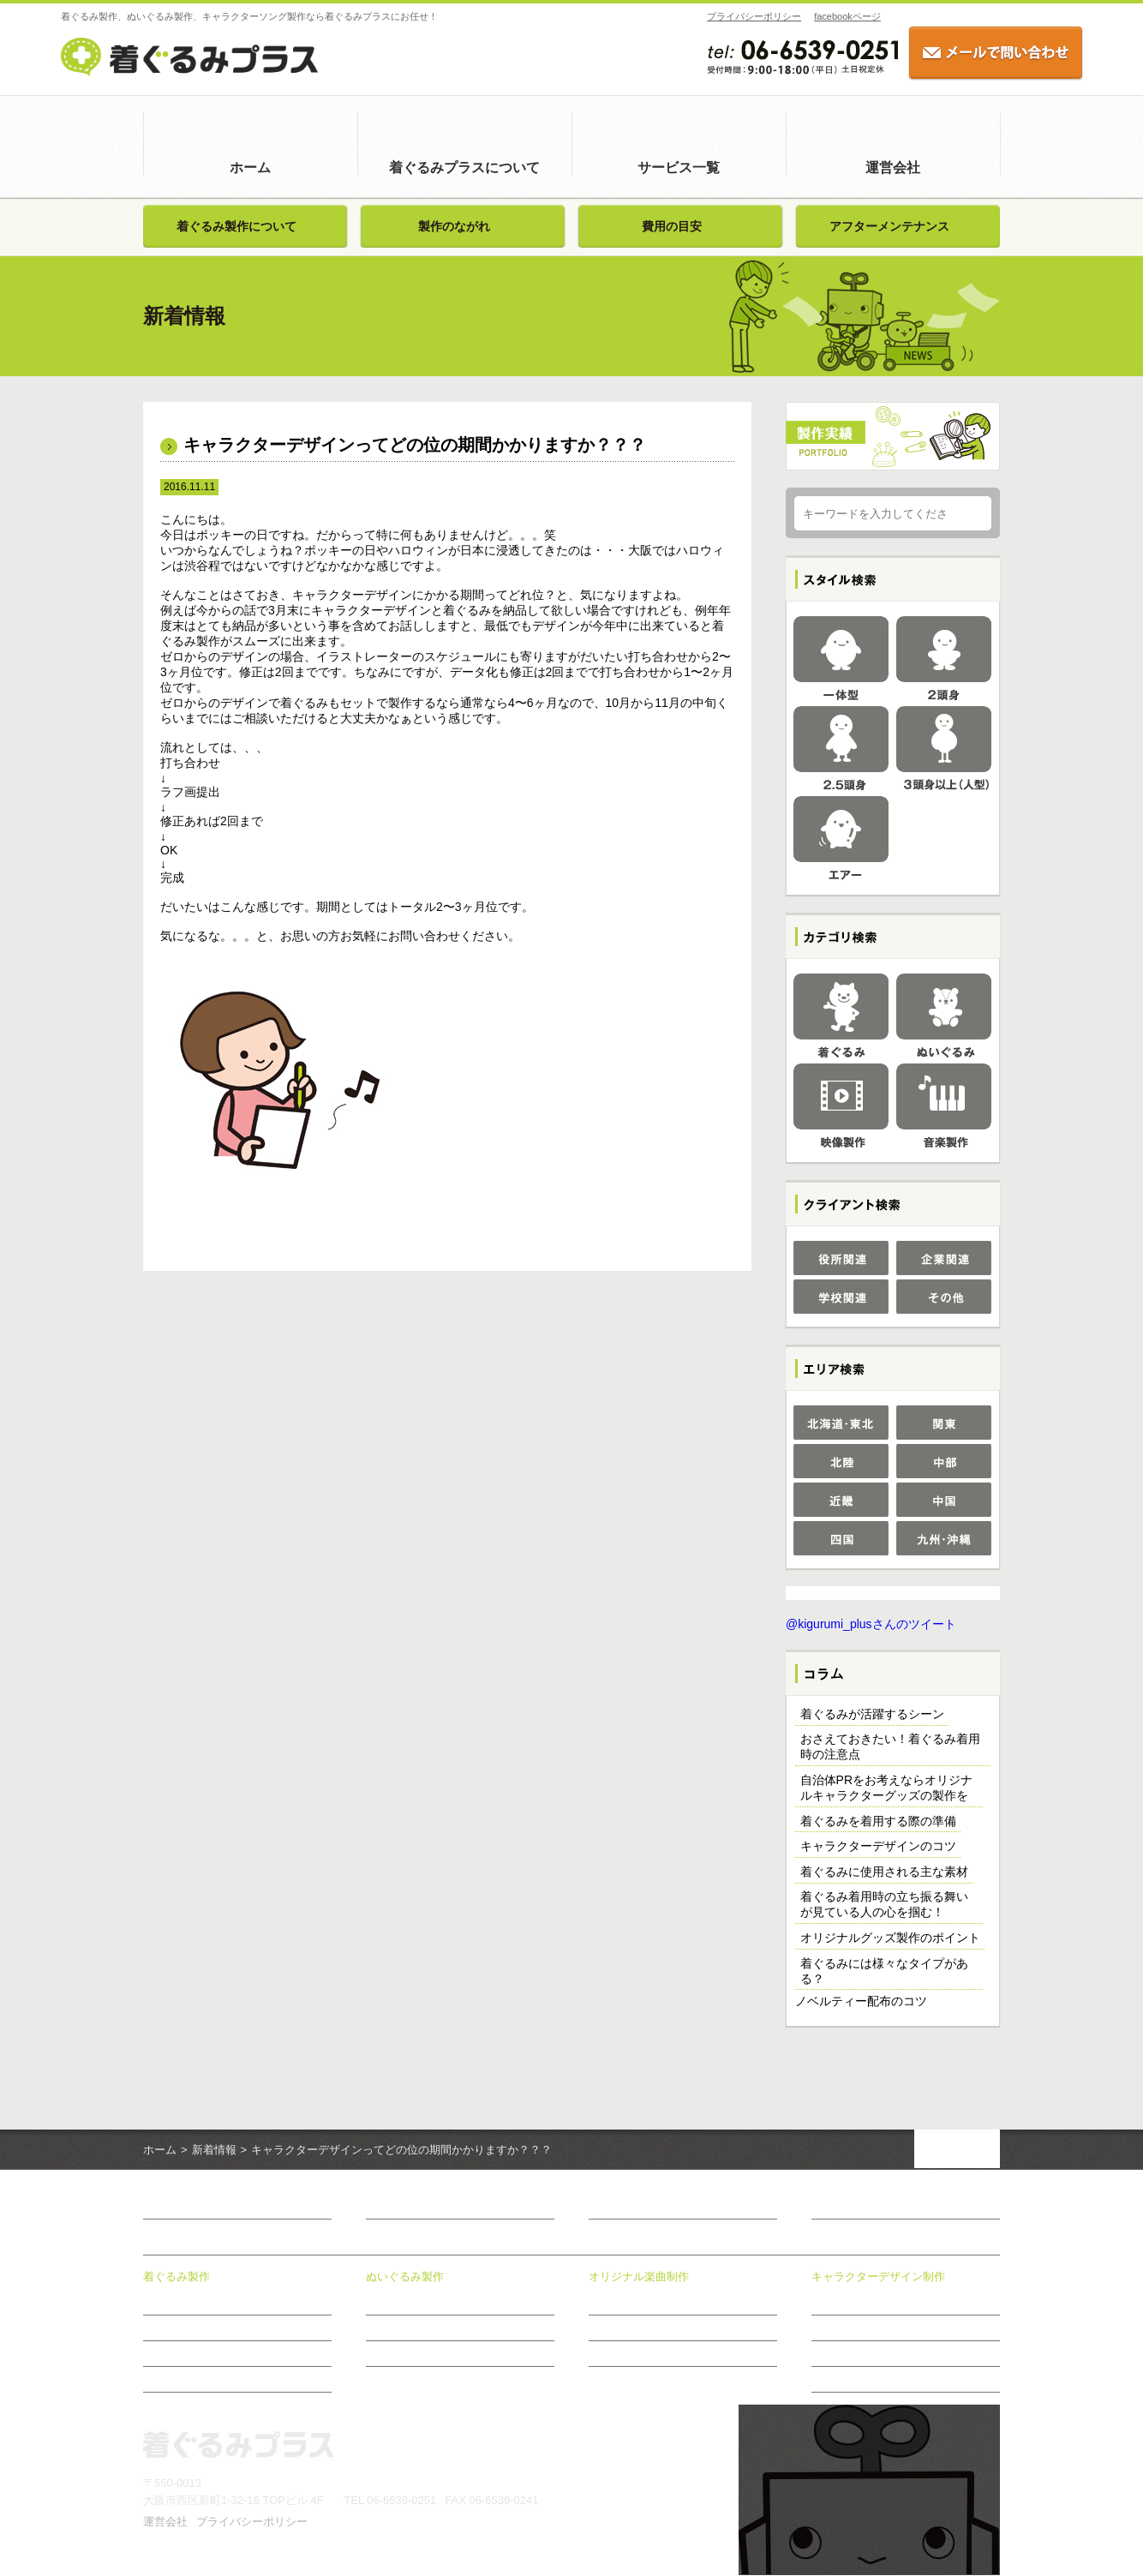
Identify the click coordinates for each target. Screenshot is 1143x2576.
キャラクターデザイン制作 (878, 2277)
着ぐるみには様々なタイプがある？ (884, 1971)
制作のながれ (619, 2354)
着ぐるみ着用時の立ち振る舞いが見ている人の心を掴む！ (884, 1905)
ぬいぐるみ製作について (422, 2303)
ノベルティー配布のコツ (861, 2002)
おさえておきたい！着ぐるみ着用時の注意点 (890, 1747)
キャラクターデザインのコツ (878, 1847)
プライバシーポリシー (672, 16)
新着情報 (214, 2150)
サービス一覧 (678, 167)
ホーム (250, 167)
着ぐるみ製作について (236, 226)
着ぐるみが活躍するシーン (872, 1715)
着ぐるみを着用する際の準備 (878, 1822)
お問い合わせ (847, 2208)
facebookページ (765, 16)
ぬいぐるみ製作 (405, 2277)
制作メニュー (619, 2328)
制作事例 (832, 2328)
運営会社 (892, 167)
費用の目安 (672, 226)
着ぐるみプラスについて (464, 167)
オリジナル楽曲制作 (639, 2277)
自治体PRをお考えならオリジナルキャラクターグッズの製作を (886, 1788)
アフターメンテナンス (889, 226)
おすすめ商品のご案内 (862, 2380)
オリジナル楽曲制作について (655, 2303)
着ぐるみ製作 (176, 2277)
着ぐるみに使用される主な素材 (884, 1872)
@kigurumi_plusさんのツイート (871, 1625)
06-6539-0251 (401, 2501)
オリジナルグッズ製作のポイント (890, 1938)
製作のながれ (454, 226)
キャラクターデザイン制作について (893, 2303)
